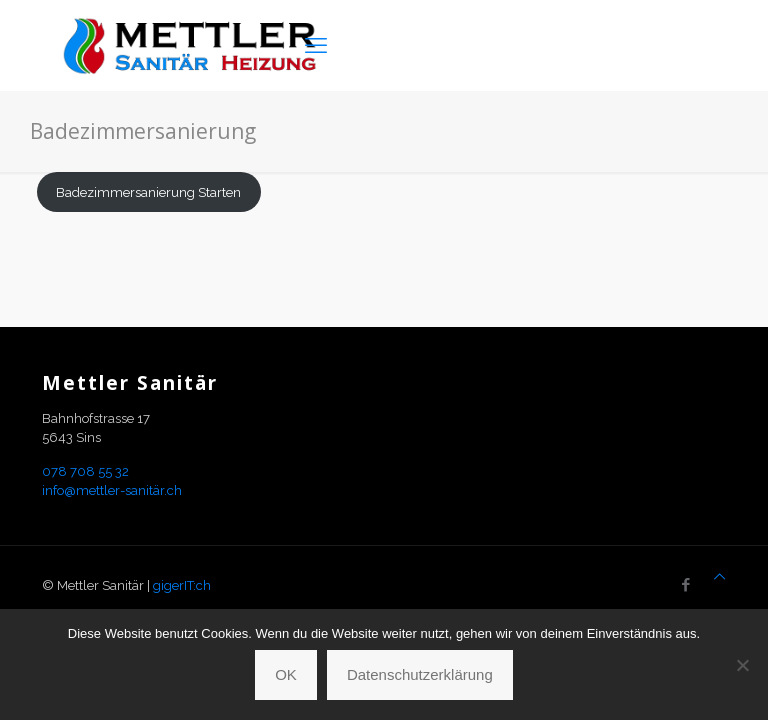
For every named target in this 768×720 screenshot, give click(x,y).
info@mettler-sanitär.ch (112, 490)
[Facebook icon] (685, 585)
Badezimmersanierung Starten (148, 192)
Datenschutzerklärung (420, 674)
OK (286, 674)
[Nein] (743, 665)
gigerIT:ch (182, 585)
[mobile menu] (316, 45)
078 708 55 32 (85, 471)
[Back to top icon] (719, 576)
